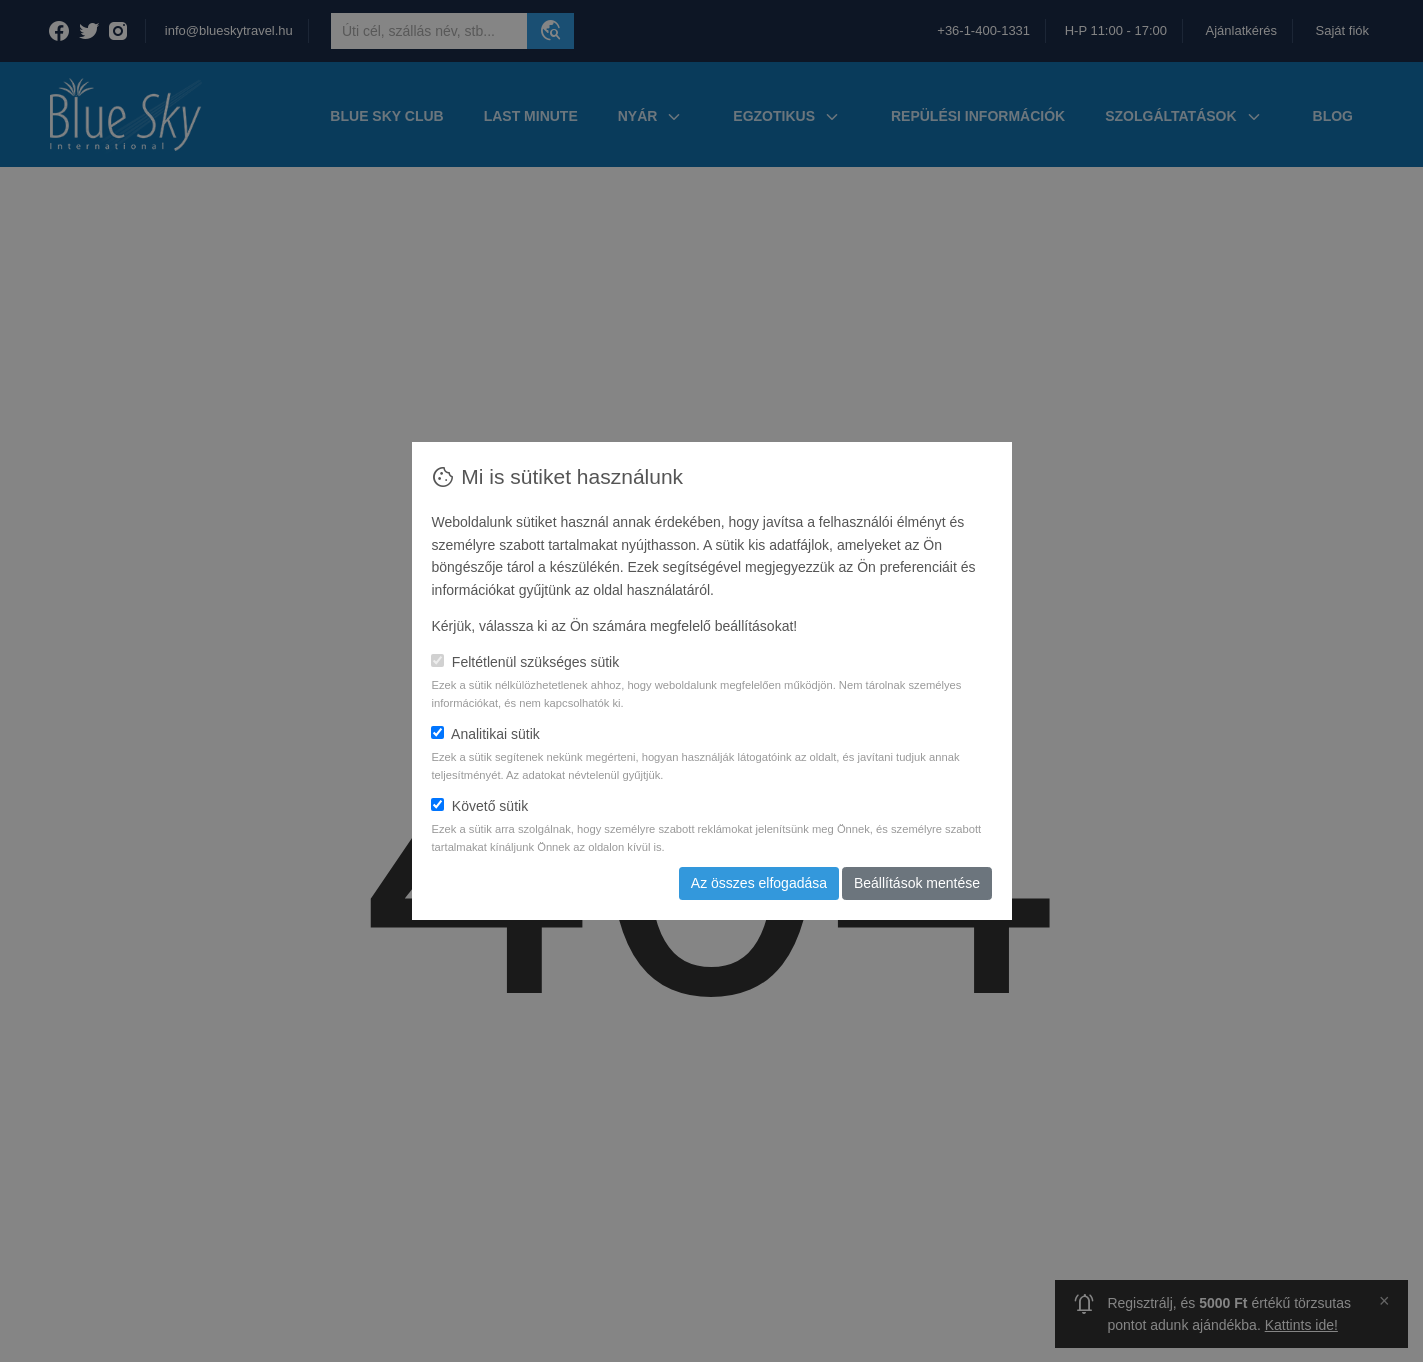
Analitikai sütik (485, 734)
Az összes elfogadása (759, 883)
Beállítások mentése (917, 883)
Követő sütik (479, 806)
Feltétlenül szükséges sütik (525, 662)
